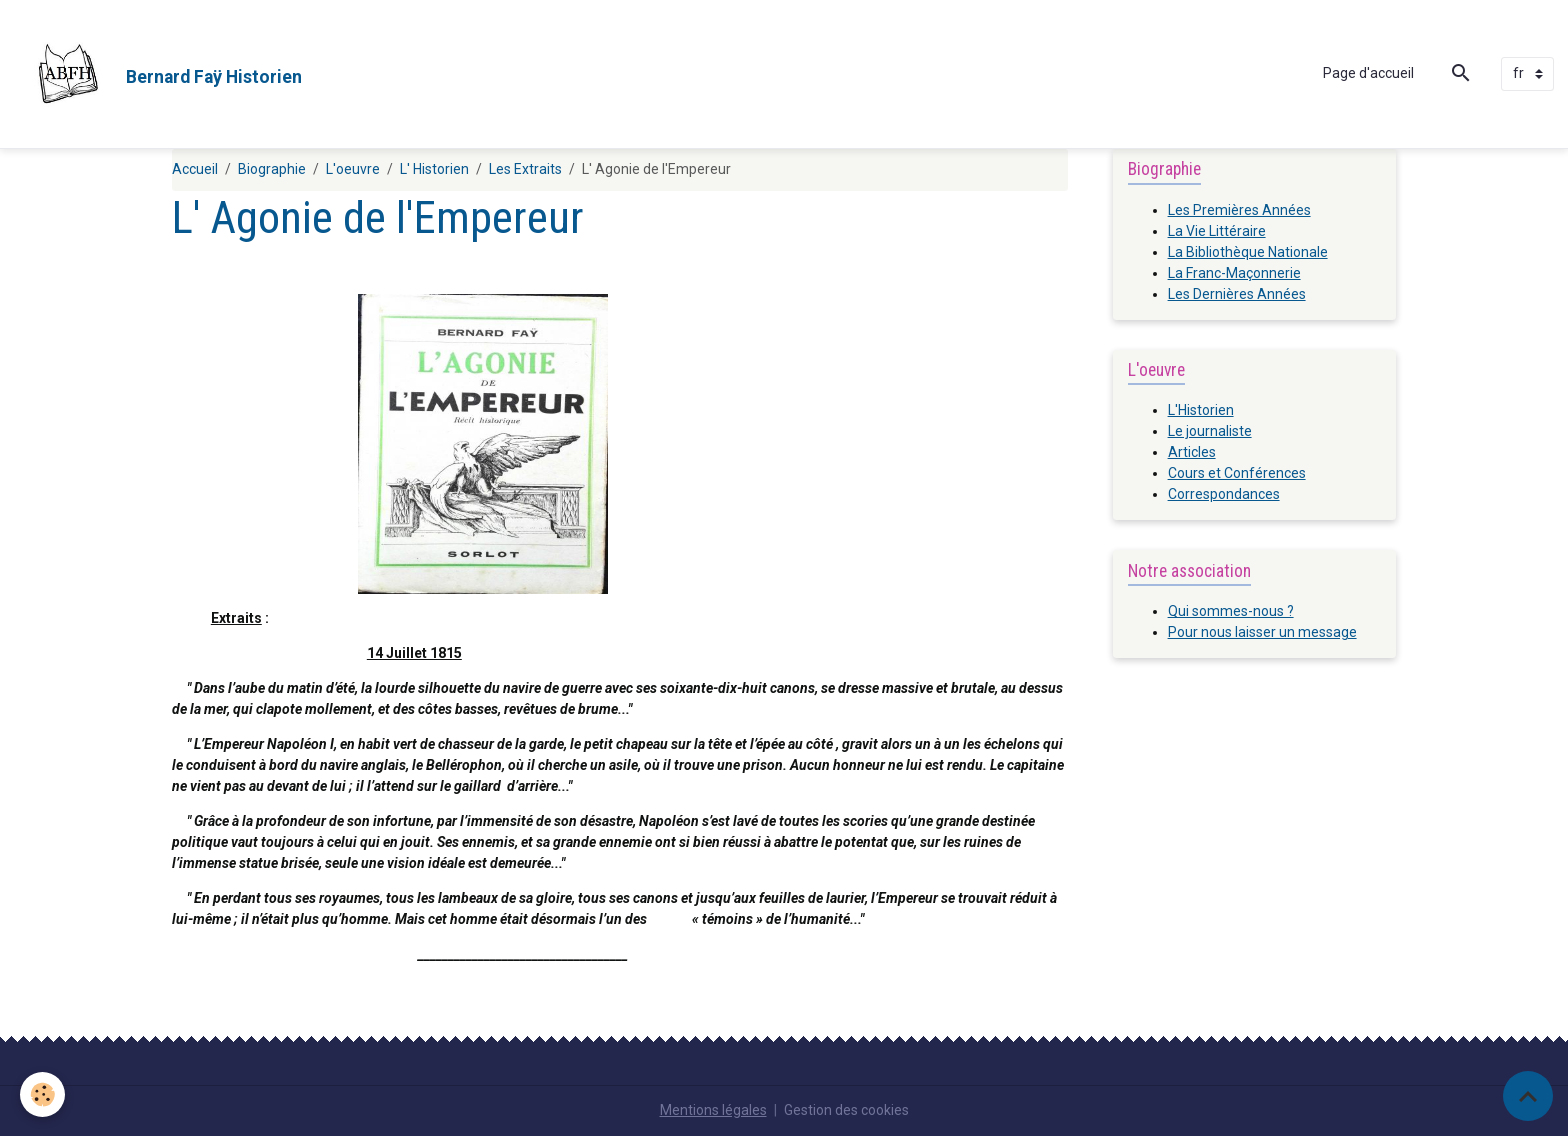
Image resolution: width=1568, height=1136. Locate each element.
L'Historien (1201, 410)
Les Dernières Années (1237, 294)
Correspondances (1224, 494)
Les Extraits (525, 169)
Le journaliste (1210, 431)
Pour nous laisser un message (1262, 632)
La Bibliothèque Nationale (1248, 252)
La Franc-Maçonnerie (1234, 273)
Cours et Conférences (1237, 473)
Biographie (272, 169)
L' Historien (434, 169)
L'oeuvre (353, 169)
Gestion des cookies (846, 1110)
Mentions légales (713, 1110)
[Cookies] (42, 1094)
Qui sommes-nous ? (1231, 611)
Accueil (195, 169)
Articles (1192, 452)
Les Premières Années (1239, 210)
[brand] (158, 74)
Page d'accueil (1368, 73)
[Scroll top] (1528, 1096)
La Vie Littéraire (1217, 231)
